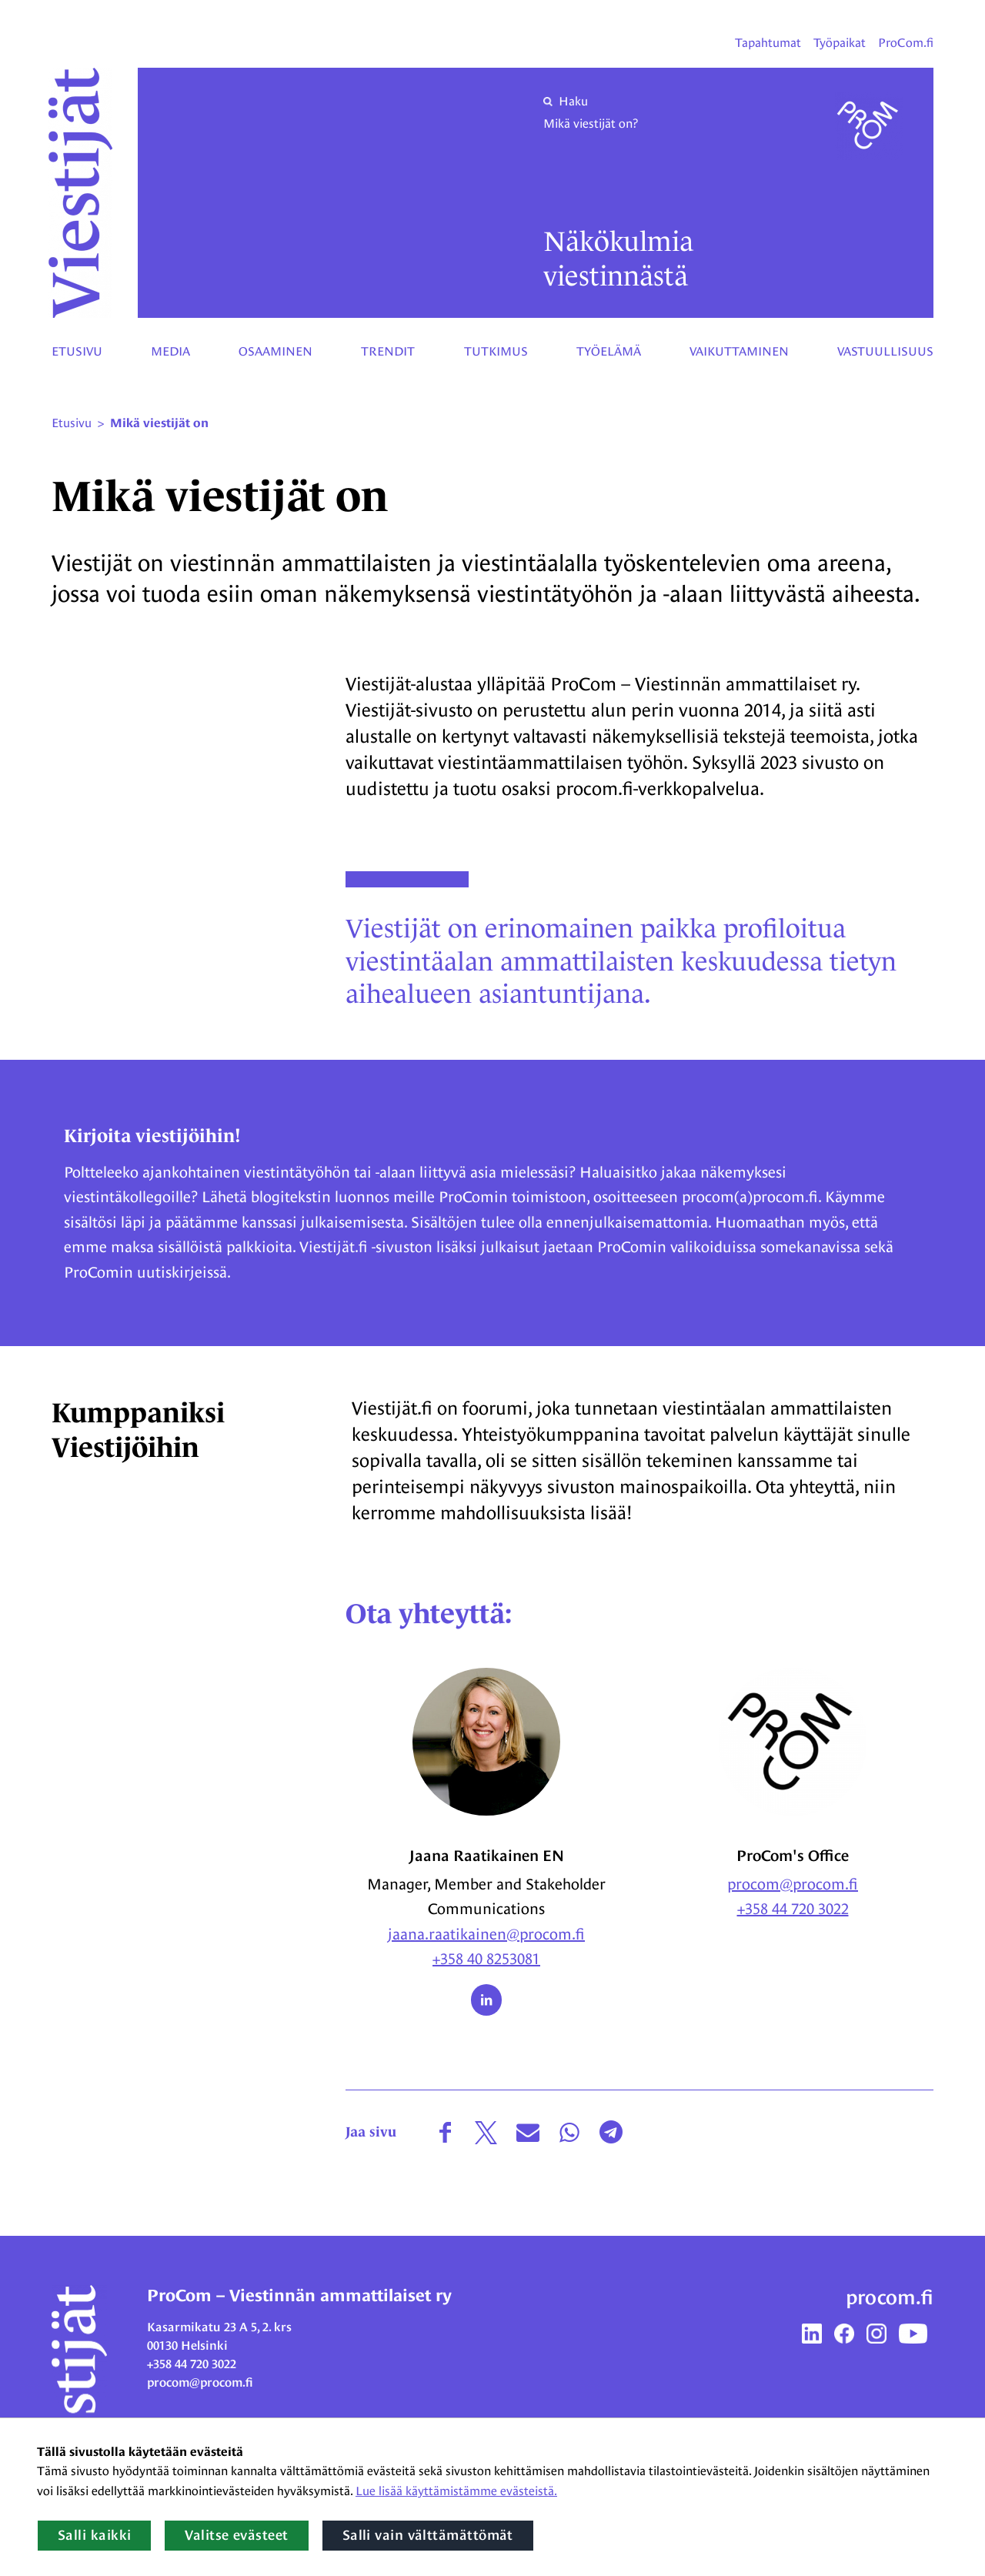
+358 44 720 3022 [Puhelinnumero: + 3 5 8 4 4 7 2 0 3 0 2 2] (793, 1908)
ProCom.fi (905, 42)
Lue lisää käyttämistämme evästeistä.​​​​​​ (456, 2491)
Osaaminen (275, 351)
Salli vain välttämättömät (427, 2535)
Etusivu (77, 351)
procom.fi (889, 2297)
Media (170, 351)
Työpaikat (839, 42)
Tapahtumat (768, 42)
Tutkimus (496, 351)
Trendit (388, 351)
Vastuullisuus (885, 351)
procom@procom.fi (792, 1884)
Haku (565, 101)
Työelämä (608, 351)
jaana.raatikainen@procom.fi (486, 1934)
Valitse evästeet (236, 2535)
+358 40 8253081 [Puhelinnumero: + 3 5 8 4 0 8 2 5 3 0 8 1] (486, 1958)
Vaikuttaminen (739, 351)
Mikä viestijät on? (590, 123)
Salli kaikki (94, 2535)
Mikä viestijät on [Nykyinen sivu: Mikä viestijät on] (159, 423)
